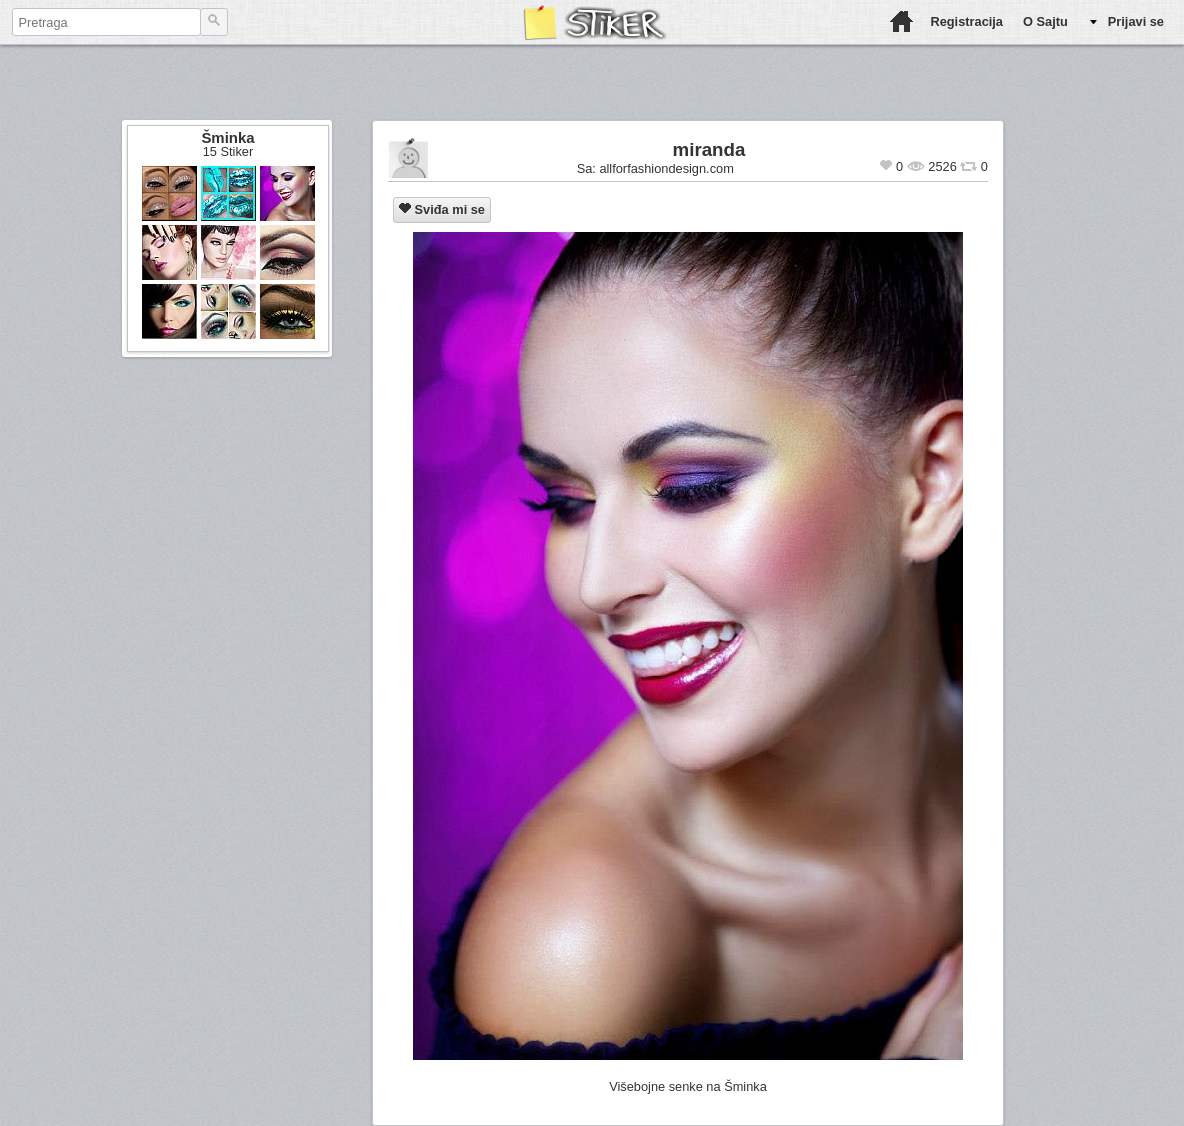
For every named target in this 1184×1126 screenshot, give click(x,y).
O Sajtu (1045, 21)
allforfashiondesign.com (666, 168)
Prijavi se (1136, 21)
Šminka (227, 137)
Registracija (966, 21)
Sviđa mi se (442, 209)
